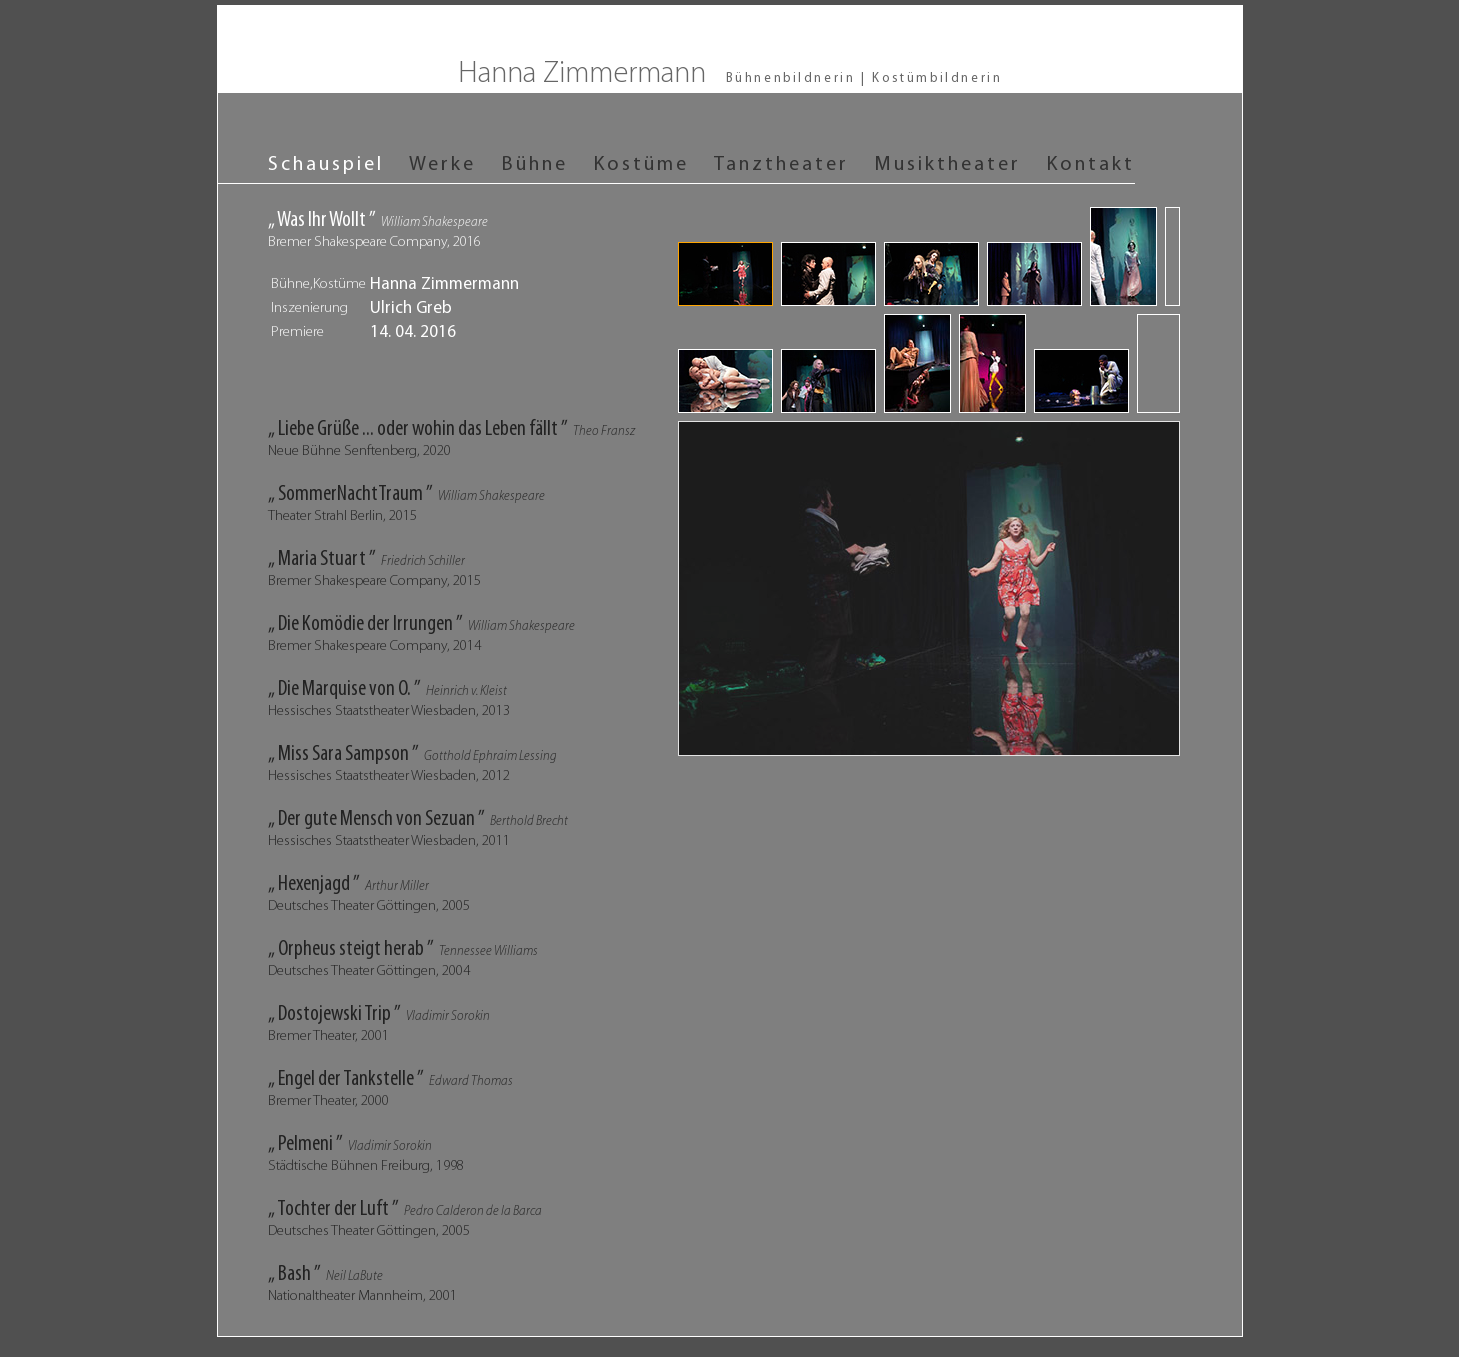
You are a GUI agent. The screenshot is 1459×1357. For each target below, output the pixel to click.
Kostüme (641, 165)
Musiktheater (947, 165)
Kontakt (1090, 165)
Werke (442, 165)
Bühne (534, 165)
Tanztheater (781, 165)
